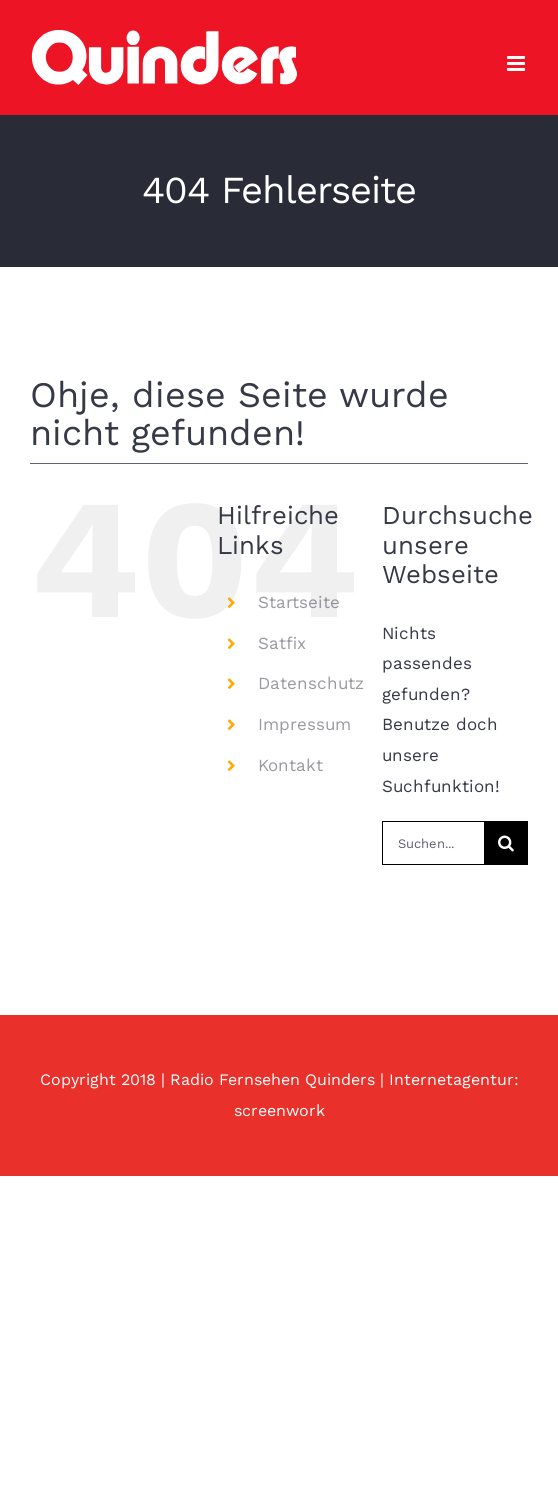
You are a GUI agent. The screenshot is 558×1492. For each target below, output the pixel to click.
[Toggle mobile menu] (517, 63)
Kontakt (290, 765)
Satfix (282, 643)
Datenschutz (311, 683)
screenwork (279, 1110)
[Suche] (506, 843)
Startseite (299, 602)
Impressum (304, 724)
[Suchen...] (433, 843)
